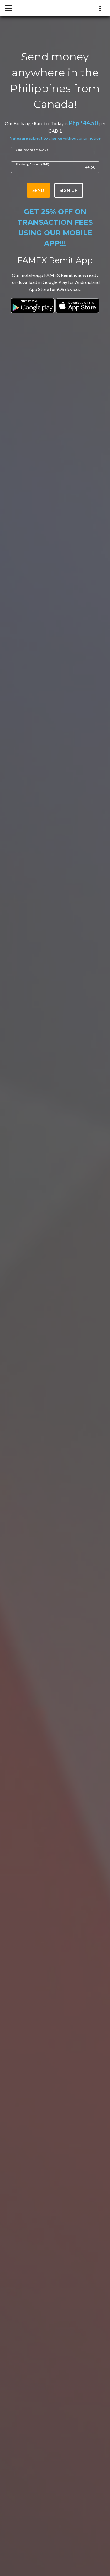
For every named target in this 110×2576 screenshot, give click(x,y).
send (38, 190)
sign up (69, 190)
